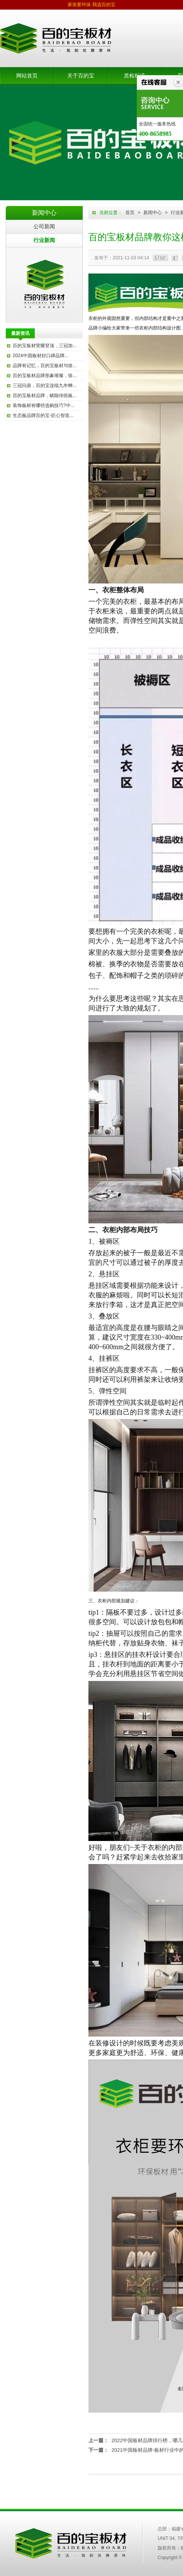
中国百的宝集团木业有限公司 (71, 2543)
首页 (130, 212)
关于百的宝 (80, 76)
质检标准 (134, 76)
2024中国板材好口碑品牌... (40, 355)
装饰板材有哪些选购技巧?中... (44, 405)
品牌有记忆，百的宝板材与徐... (45, 365)
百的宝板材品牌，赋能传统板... (45, 395)
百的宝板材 (44, 284)
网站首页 (27, 76)
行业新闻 (44, 240)
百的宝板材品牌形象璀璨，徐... (45, 375)
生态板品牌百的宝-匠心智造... (43, 415)
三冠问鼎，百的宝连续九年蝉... (45, 385)
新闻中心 (152, 212)
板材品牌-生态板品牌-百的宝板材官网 (55, 38)
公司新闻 (44, 226)
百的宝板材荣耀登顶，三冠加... (45, 345)
